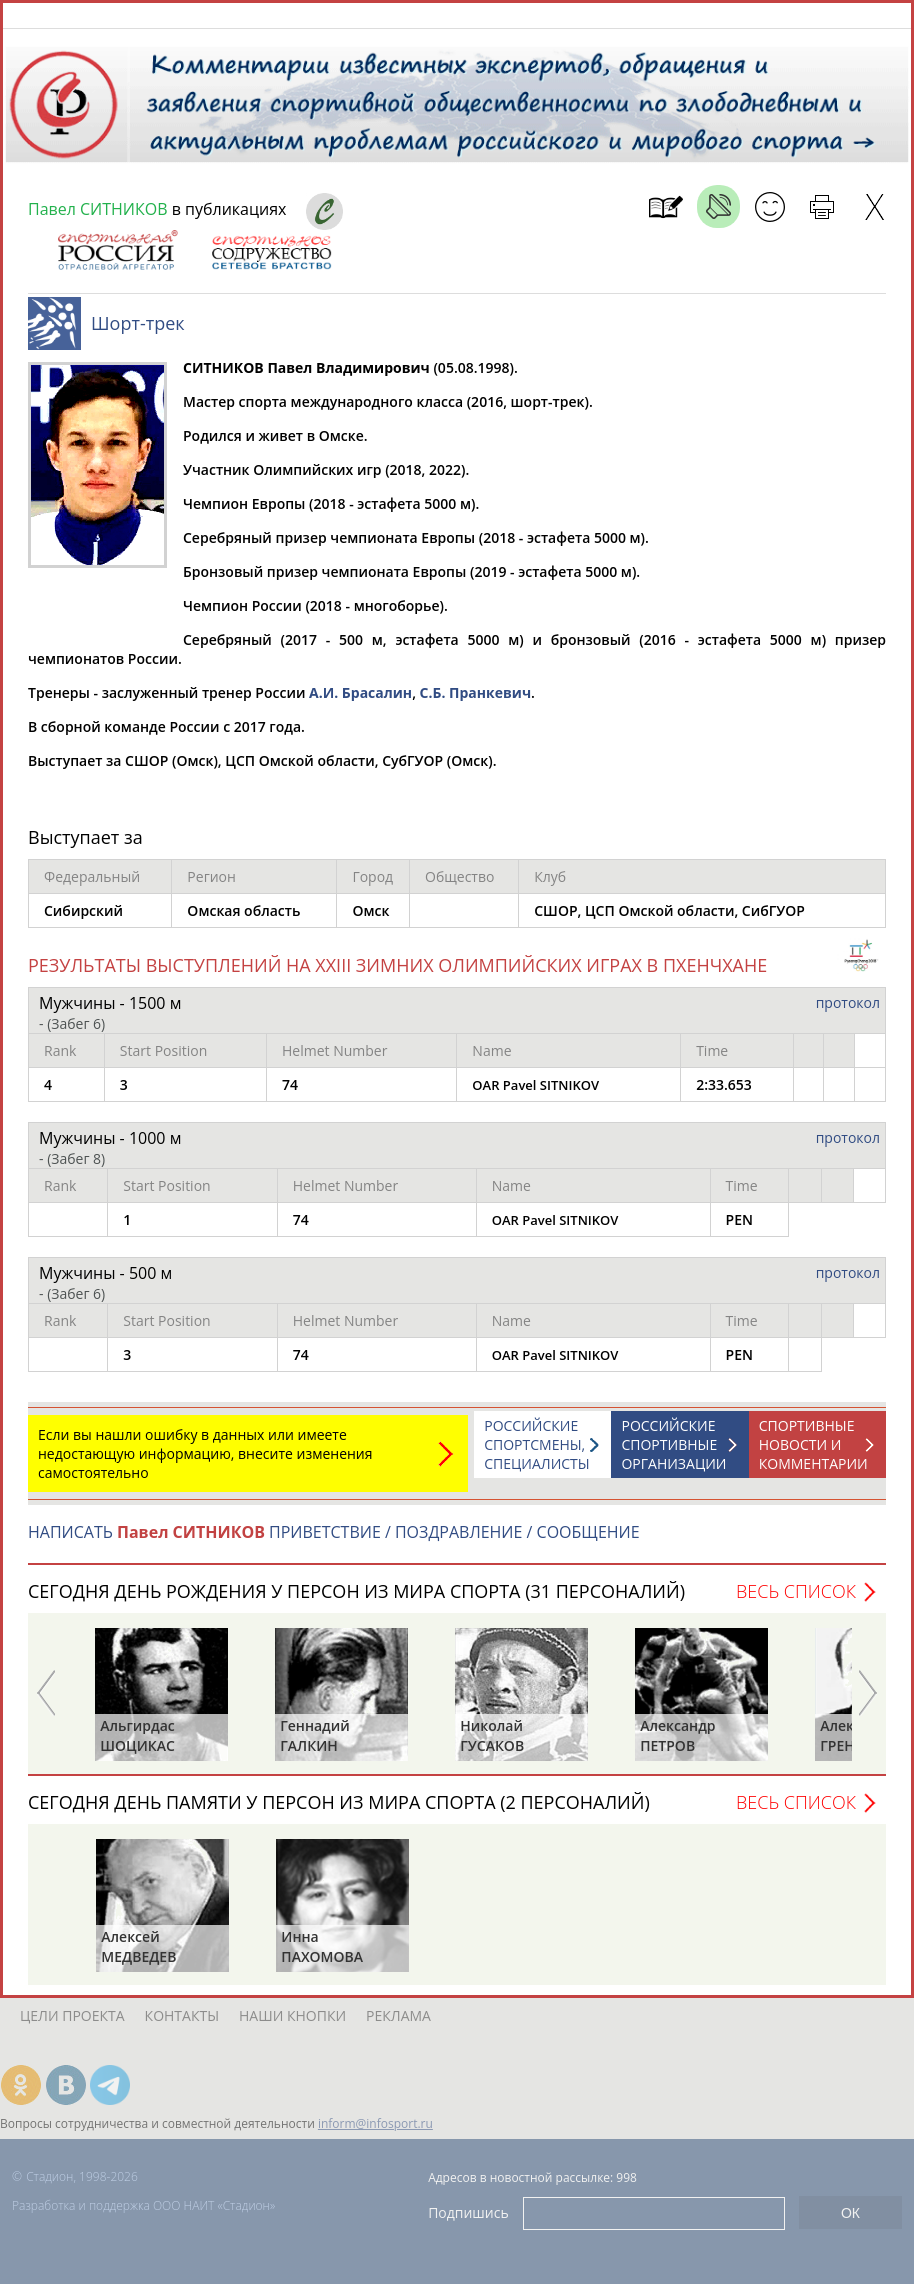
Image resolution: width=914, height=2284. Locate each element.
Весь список (796, 1601)
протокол (848, 1012)
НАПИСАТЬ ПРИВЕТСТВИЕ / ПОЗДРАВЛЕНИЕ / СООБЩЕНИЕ (334, 1542)
